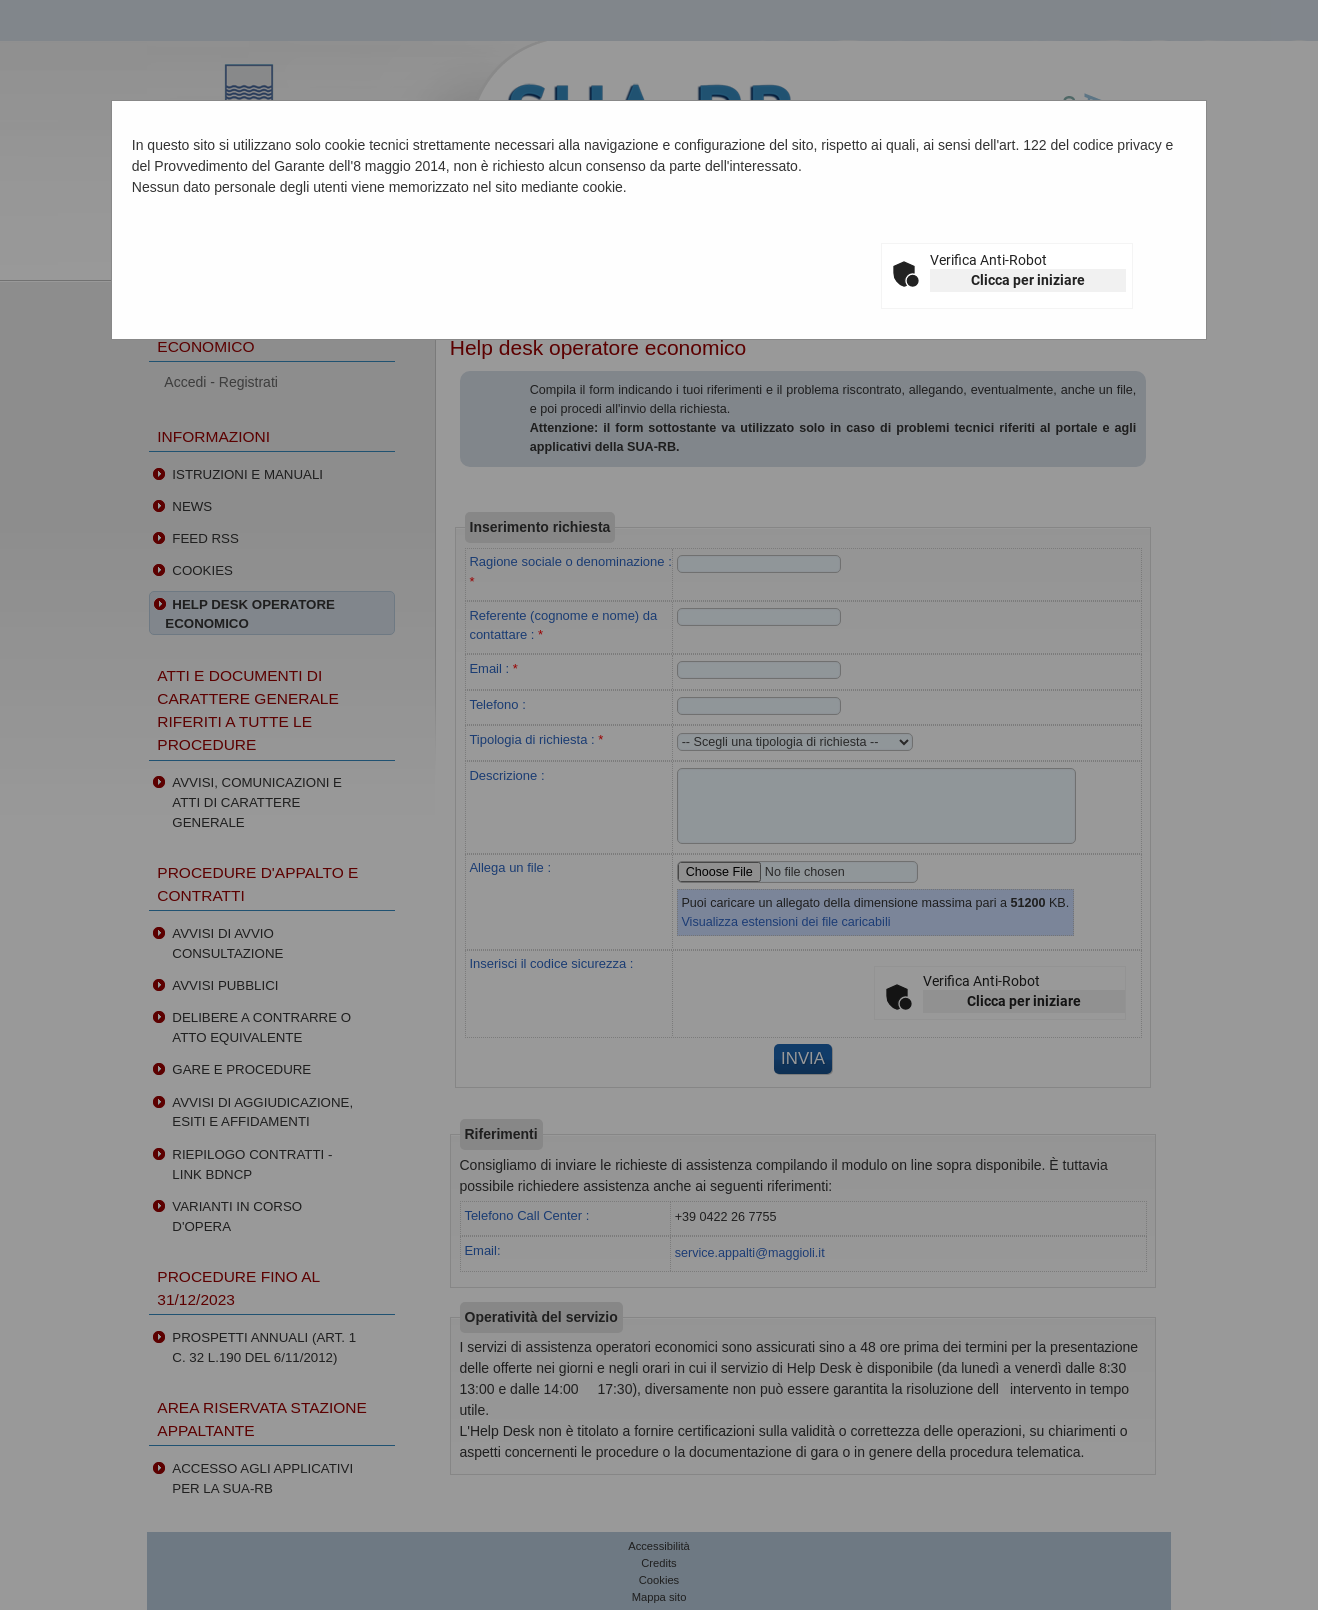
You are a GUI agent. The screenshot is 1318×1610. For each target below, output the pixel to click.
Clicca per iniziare (1028, 280)
